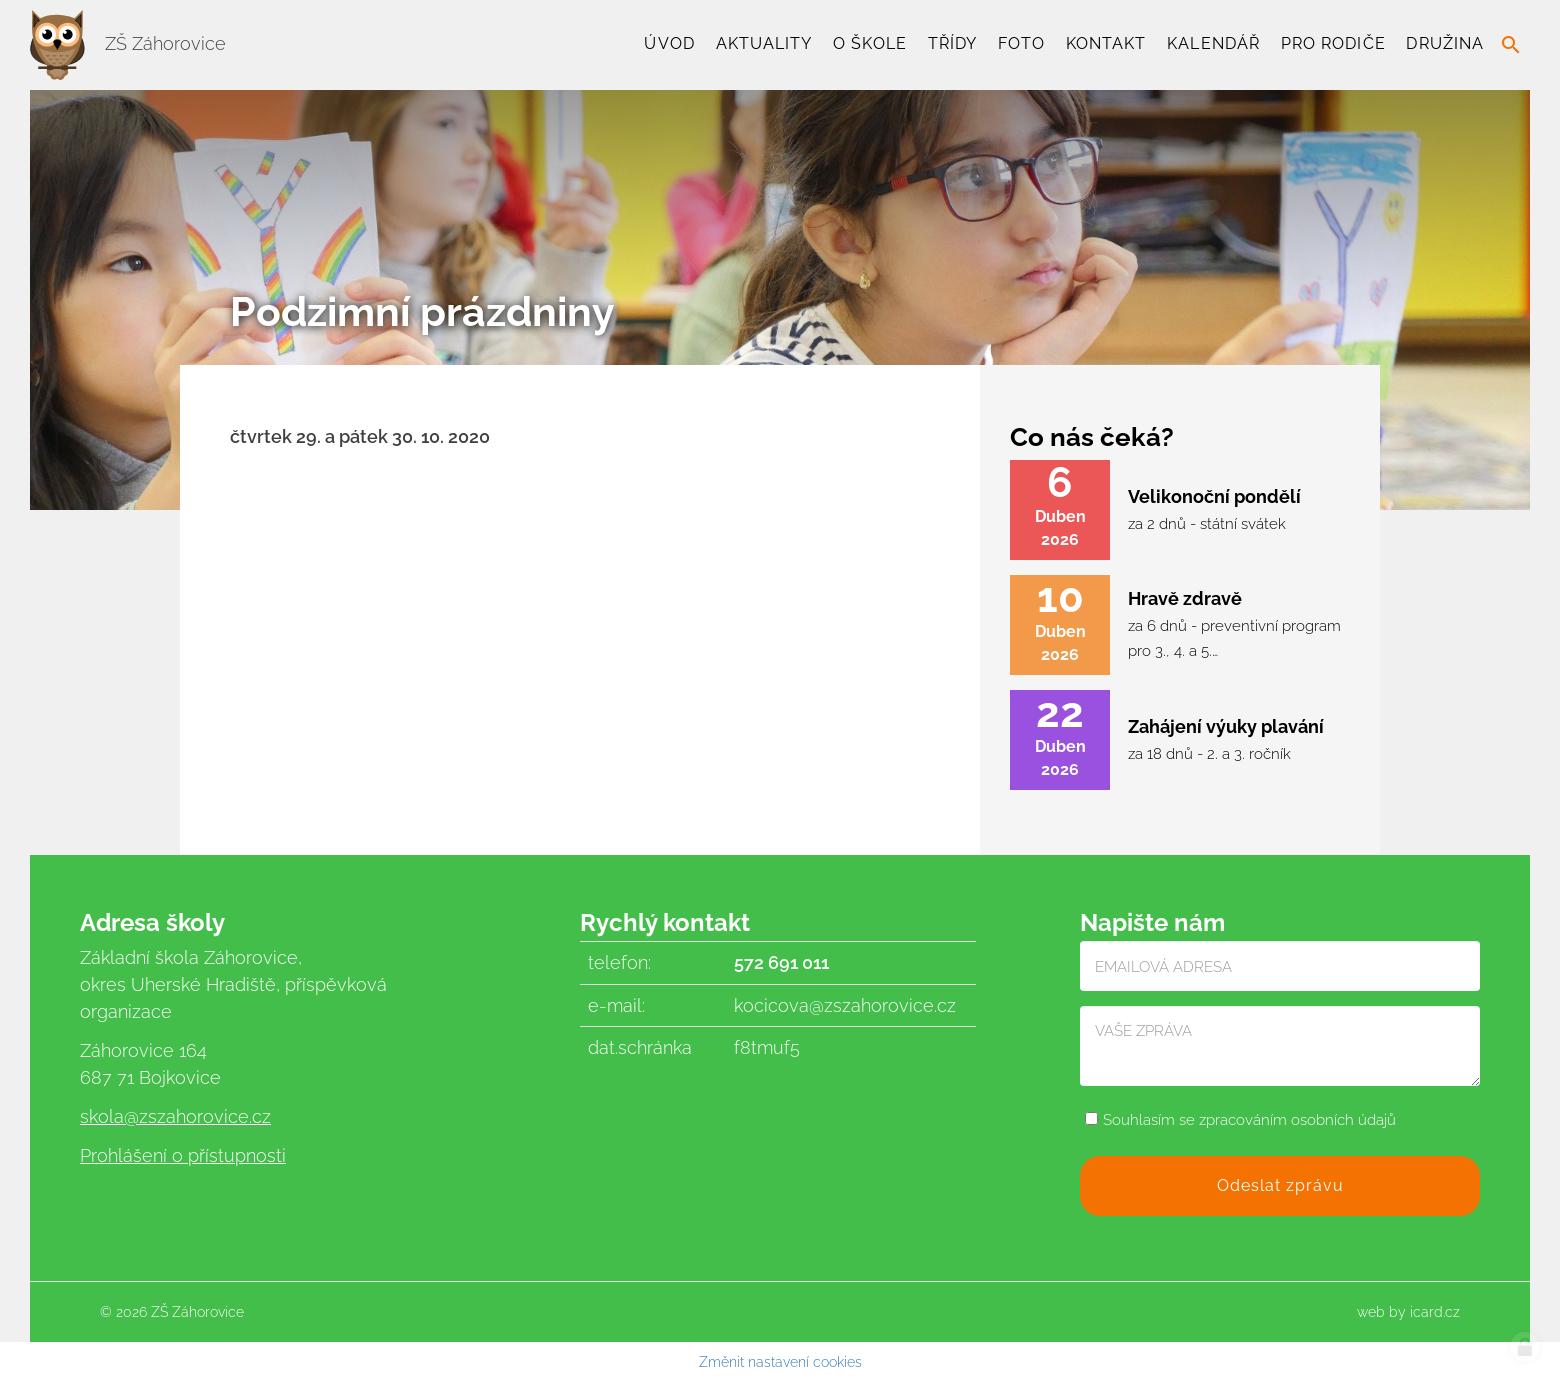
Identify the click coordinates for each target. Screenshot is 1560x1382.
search (1511, 45)
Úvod (669, 43)
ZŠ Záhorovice (128, 43)
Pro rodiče (1333, 43)
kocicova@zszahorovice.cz (845, 1005)
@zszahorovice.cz (197, 1116)
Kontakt (1106, 43)
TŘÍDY (952, 43)
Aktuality (764, 43)
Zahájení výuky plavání (1226, 726)
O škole (870, 43)
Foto (1021, 43)
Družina (1445, 43)
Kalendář (1213, 43)
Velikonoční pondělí (1214, 496)
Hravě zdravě (1185, 598)
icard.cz (1435, 1312)
